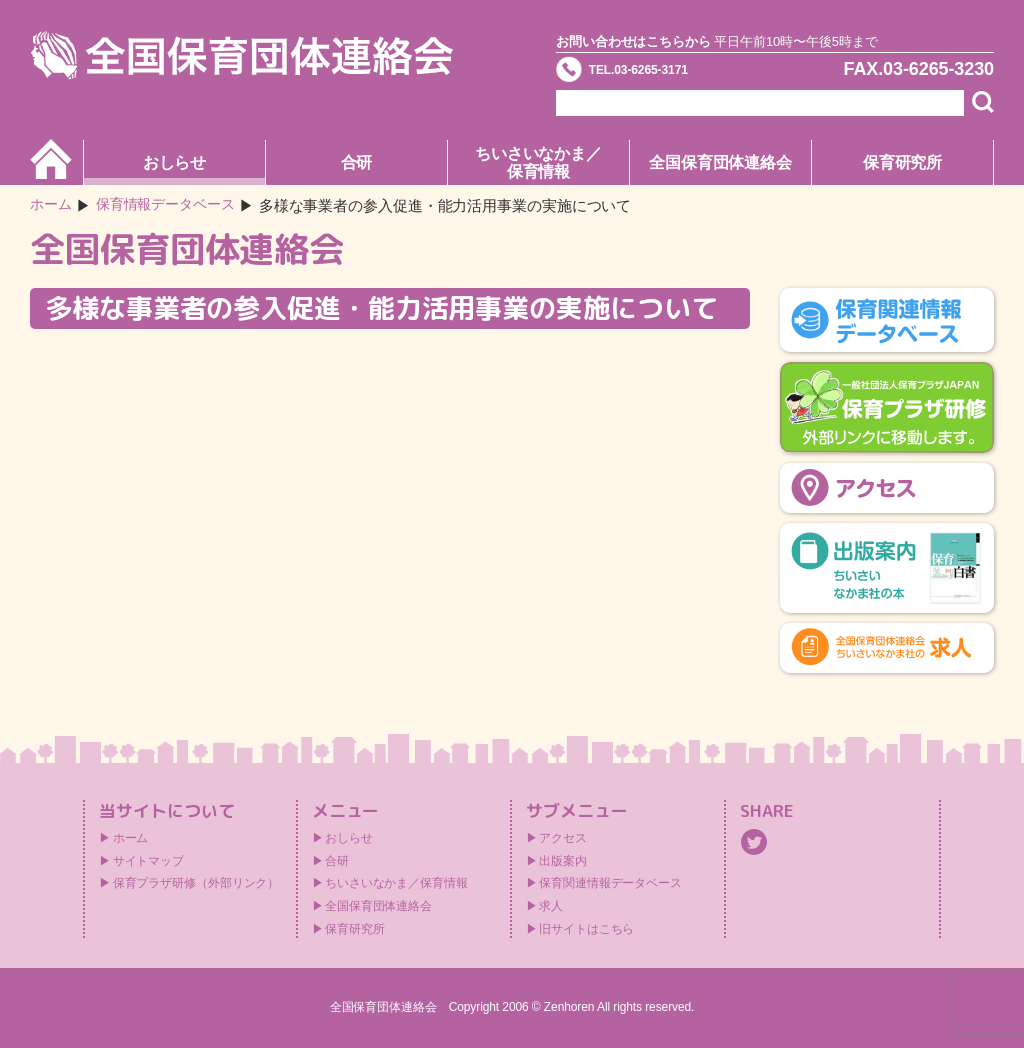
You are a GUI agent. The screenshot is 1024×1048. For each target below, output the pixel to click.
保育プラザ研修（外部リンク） (196, 883)
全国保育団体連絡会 (720, 162)
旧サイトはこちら (586, 929)
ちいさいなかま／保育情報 (538, 162)
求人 (551, 906)
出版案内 (563, 861)
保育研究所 (903, 162)
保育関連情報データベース (610, 883)
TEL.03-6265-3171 (669, 74)
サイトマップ (148, 861)
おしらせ (175, 162)
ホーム (52, 205)
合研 (357, 162)
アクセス (563, 838)
